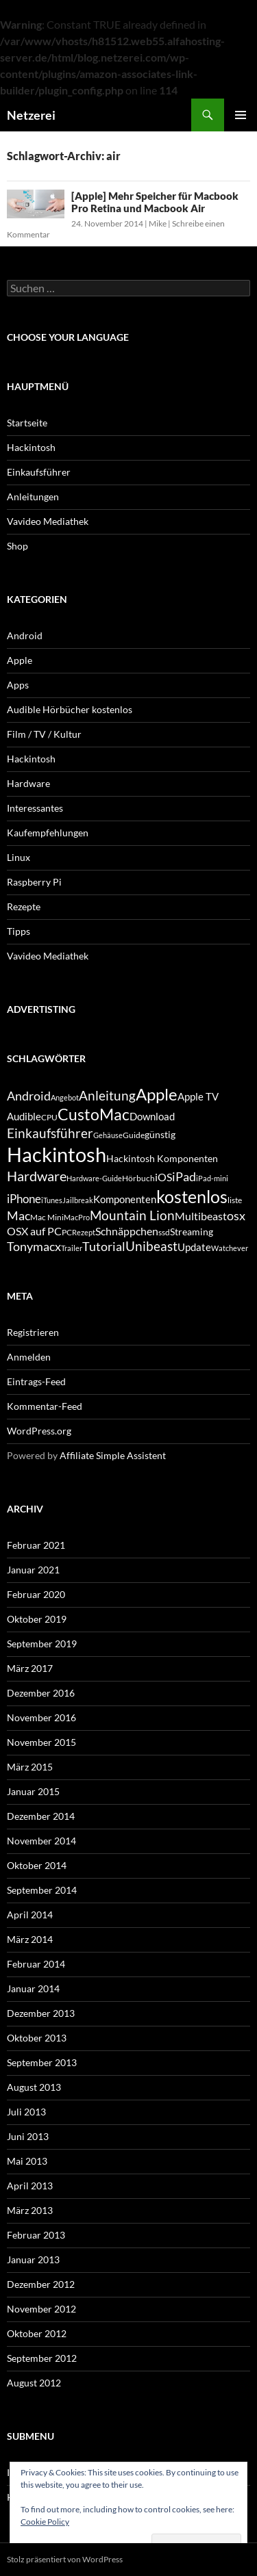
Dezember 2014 (41, 1816)
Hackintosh (31, 447)
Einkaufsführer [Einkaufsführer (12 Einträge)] (50, 1133)
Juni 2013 (28, 2136)
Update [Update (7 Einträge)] (194, 1247)
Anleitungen (33, 496)
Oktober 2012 (36, 2333)
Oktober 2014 (36, 1865)
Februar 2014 (36, 1964)
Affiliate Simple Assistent (113, 1455)
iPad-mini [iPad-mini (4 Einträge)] (212, 1178)
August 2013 (34, 2087)
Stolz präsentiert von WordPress (65, 2559)
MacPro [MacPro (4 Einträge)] (77, 1217)
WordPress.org (39, 1431)
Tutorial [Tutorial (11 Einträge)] (103, 1246)
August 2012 (34, 2382)
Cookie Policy (45, 2521)
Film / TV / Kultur (44, 734)
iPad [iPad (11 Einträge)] (184, 1176)
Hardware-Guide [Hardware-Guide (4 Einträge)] (94, 1178)
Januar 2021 (33, 1569)
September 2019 (42, 1643)
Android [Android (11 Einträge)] (29, 1095)
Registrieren (33, 1332)
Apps (18, 685)
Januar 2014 (33, 1988)
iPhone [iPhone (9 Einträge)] (24, 1199)
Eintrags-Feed (36, 1381)
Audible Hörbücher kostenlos (69, 709)
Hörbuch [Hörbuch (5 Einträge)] (138, 1178)
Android (24, 635)
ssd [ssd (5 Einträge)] (164, 1232)
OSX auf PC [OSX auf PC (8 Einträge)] (34, 1230)
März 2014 (30, 1939)
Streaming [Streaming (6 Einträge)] (191, 1231)
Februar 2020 (36, 1594)
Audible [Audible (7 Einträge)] (24, 1116)
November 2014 (41, 1840)
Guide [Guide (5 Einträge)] (134, 1135)
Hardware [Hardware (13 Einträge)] (36, 1176)
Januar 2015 (33, 1791)
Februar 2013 (36, 2235)
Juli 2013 (26, 2111)
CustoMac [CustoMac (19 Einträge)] (94, 1114)
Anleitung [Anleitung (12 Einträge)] (107, 1095)
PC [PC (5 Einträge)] (67, 1232)
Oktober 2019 (36, 1619)
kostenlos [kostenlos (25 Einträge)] (192, 1196)
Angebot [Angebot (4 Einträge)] (65, 1097)
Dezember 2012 (41, 2284)
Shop (17, 546)
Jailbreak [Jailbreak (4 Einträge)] (77, 1200)
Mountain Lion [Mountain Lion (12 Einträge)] (132, 1215)
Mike (158, 223)
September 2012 (42, 2358)
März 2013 (30, 2210)
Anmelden (29, 1357)
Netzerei (31, 115)
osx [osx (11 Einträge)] (236, 1215)
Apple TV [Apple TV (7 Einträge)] (198, 1096)
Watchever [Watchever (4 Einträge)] (229, 1248)
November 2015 (41, 1742)
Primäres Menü (240, 115)
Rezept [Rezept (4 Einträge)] (83, 1232)
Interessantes (35, 808)
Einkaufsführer (39, 472)
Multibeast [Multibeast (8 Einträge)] (201, 1215)
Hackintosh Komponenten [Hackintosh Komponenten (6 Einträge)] (162, 1158)
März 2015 (30, 1767)
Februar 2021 (36, 1545)
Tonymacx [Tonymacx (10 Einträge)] (34, 1246)
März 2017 (30, 1668)
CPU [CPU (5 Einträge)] (49, 1117)
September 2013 (42, 2062)
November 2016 (41, 1717)
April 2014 (30, 1914)
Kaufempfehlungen (47, 832)
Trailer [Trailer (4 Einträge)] (71, 1248)
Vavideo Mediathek (47, 521)
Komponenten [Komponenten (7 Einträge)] (124, 1199)
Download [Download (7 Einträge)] (152, 1116)
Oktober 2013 (36, 2038)
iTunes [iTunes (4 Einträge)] (51, 1200)
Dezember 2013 (41, 2013)
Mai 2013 (27, 2161)
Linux (18, 857)
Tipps (18, 931)
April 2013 (30, 2185)
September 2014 (42, 1890)
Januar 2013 (33, 2259)
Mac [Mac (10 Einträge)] (18, 1216)
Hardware (28, 783)
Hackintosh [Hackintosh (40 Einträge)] (56, 1154)
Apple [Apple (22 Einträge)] (157, 1094)
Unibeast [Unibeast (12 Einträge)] (151, 1246)
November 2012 (41, 2309)
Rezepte (23, 906)
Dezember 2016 (41, 1693)
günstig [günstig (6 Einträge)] (160, 1134)
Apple (19, 660)
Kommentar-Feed (44, 1406)
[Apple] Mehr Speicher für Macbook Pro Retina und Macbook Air (154, 202)
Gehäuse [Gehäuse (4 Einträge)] (108, 1135)
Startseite (27, 422)
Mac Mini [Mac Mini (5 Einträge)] (47, 1217)
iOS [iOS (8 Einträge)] (163, 1176)
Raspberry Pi (34, 882)
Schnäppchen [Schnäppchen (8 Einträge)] (126, 1230)
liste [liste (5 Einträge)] (235, 1200)
